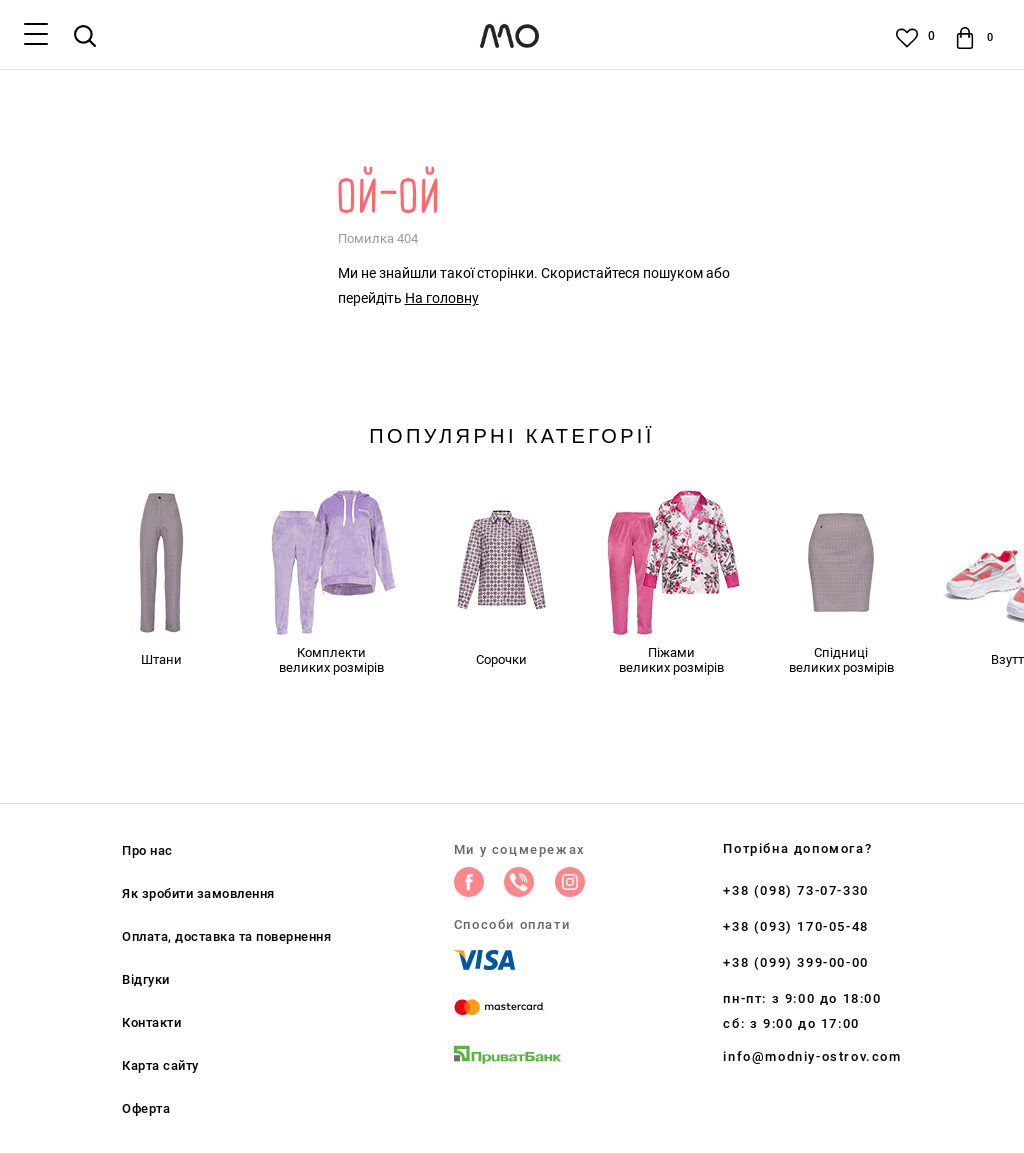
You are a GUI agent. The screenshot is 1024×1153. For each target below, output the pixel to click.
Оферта (146, 1108)
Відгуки (146, 979)
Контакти (151, 1022)
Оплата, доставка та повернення (226, 936)
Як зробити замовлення (198, 893)
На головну (442, 298)
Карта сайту (160, 1065)
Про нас (147, 850)
